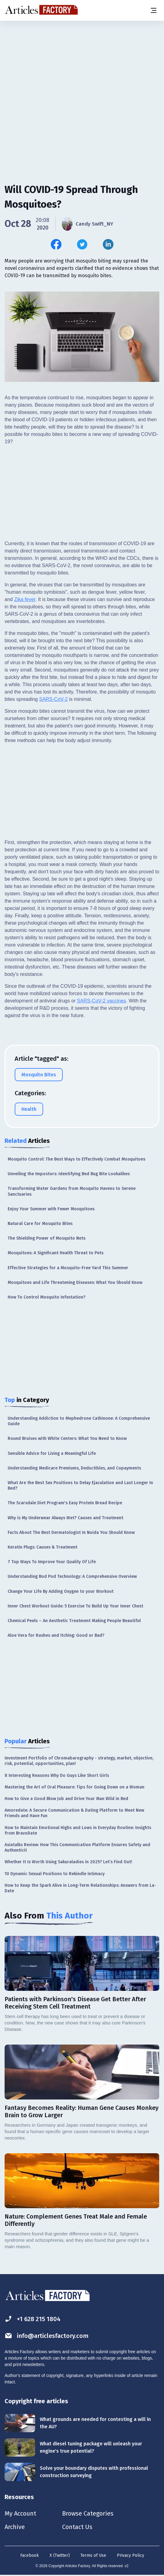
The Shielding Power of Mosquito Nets (46, 1238)
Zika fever (24, 599)
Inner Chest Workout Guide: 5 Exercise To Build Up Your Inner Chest (75, 1606)
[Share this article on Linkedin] (108, 244)
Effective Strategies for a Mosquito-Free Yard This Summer (68, 1267)
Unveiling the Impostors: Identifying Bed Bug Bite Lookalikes (69, 1173)
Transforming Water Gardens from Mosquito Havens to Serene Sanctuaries (72, 1191)
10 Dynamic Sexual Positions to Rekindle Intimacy (55, 1873)
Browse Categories (88, 2513)
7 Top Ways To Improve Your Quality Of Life (52, 1561)
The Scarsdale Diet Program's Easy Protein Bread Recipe (65, 1502)
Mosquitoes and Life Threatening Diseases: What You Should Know (75, 1282)
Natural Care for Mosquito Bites (40, 1223)
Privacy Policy (130, 2555)
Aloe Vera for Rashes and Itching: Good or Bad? (56, 1635)
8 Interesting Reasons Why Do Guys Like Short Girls (57, 1775)
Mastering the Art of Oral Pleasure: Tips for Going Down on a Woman (74, 1787)
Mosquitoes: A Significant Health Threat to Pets (55, 1252)
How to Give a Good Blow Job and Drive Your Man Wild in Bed (66, 1798)
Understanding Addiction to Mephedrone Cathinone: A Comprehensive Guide (79, 1421)
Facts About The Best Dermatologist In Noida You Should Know (71, 1532)
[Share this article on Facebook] (56, 244)
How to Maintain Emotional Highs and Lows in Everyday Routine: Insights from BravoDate (78, 1830)
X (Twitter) (60, 2555)
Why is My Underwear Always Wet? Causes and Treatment (65, 1517)
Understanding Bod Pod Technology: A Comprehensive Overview (72, 1576)
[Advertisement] (82, 68)
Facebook (29, 2555)
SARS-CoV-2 (53, 699)
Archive (15, 2527)
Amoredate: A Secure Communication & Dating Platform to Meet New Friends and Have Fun (74, 1813)
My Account (20, 2513)
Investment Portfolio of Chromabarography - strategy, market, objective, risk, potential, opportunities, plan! (79, 1760)
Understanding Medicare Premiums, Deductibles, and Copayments (74, 1468)
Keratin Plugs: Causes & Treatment (42, 1547)
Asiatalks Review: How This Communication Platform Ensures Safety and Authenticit (77, 1847)
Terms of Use (93, 2555)
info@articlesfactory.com (46, 2335)
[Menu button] (153, 10)
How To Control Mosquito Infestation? (46, 1297)
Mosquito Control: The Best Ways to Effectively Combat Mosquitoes (76, 1159)
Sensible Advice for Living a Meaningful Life (52, 1453)
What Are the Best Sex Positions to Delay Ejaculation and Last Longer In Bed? (80, 1485)
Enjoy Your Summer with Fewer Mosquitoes (51, 1209)
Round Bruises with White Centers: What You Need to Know (67, 1438)
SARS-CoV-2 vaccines (101, 1000)
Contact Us (77, 2527)
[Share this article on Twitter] (82, 244)
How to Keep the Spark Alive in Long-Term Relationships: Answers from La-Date (80, 1888)
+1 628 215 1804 (33, 2319)
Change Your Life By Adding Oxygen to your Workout (61, 1591)
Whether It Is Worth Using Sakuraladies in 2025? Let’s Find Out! (68, 1861)
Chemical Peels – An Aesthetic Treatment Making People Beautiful (74, 1620)
